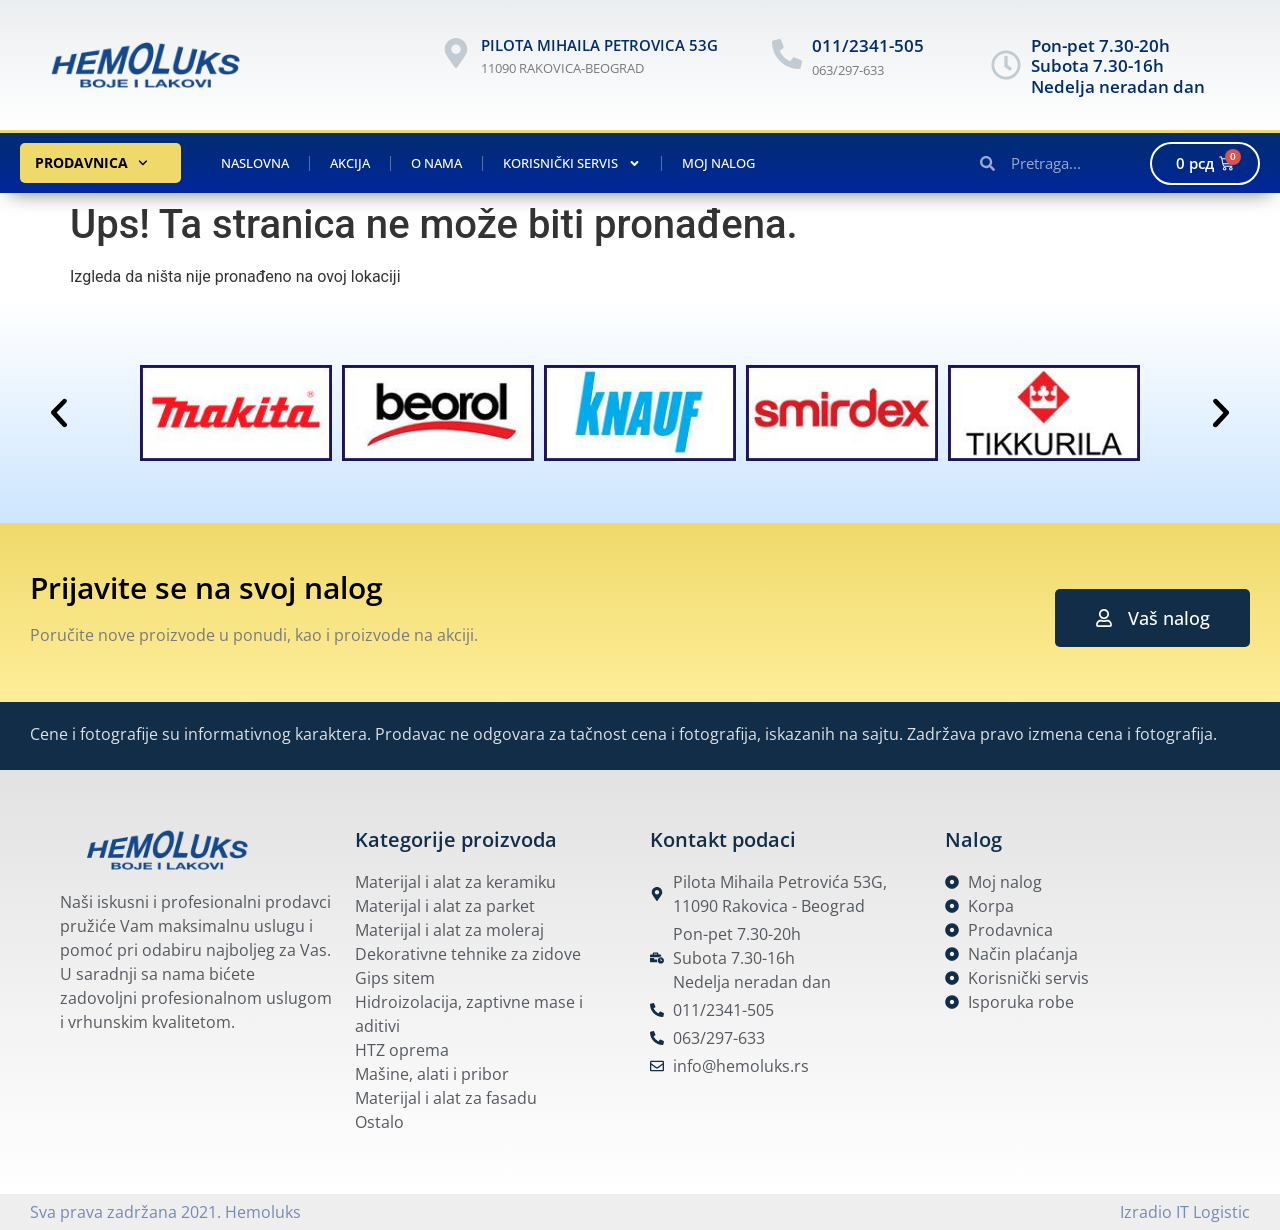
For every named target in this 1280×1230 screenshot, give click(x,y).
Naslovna (255, 163)
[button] (59, 413)
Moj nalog (718, 163)
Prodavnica (91, 163)
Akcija (350, 163)
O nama (436, 163)
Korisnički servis (572, 163)
